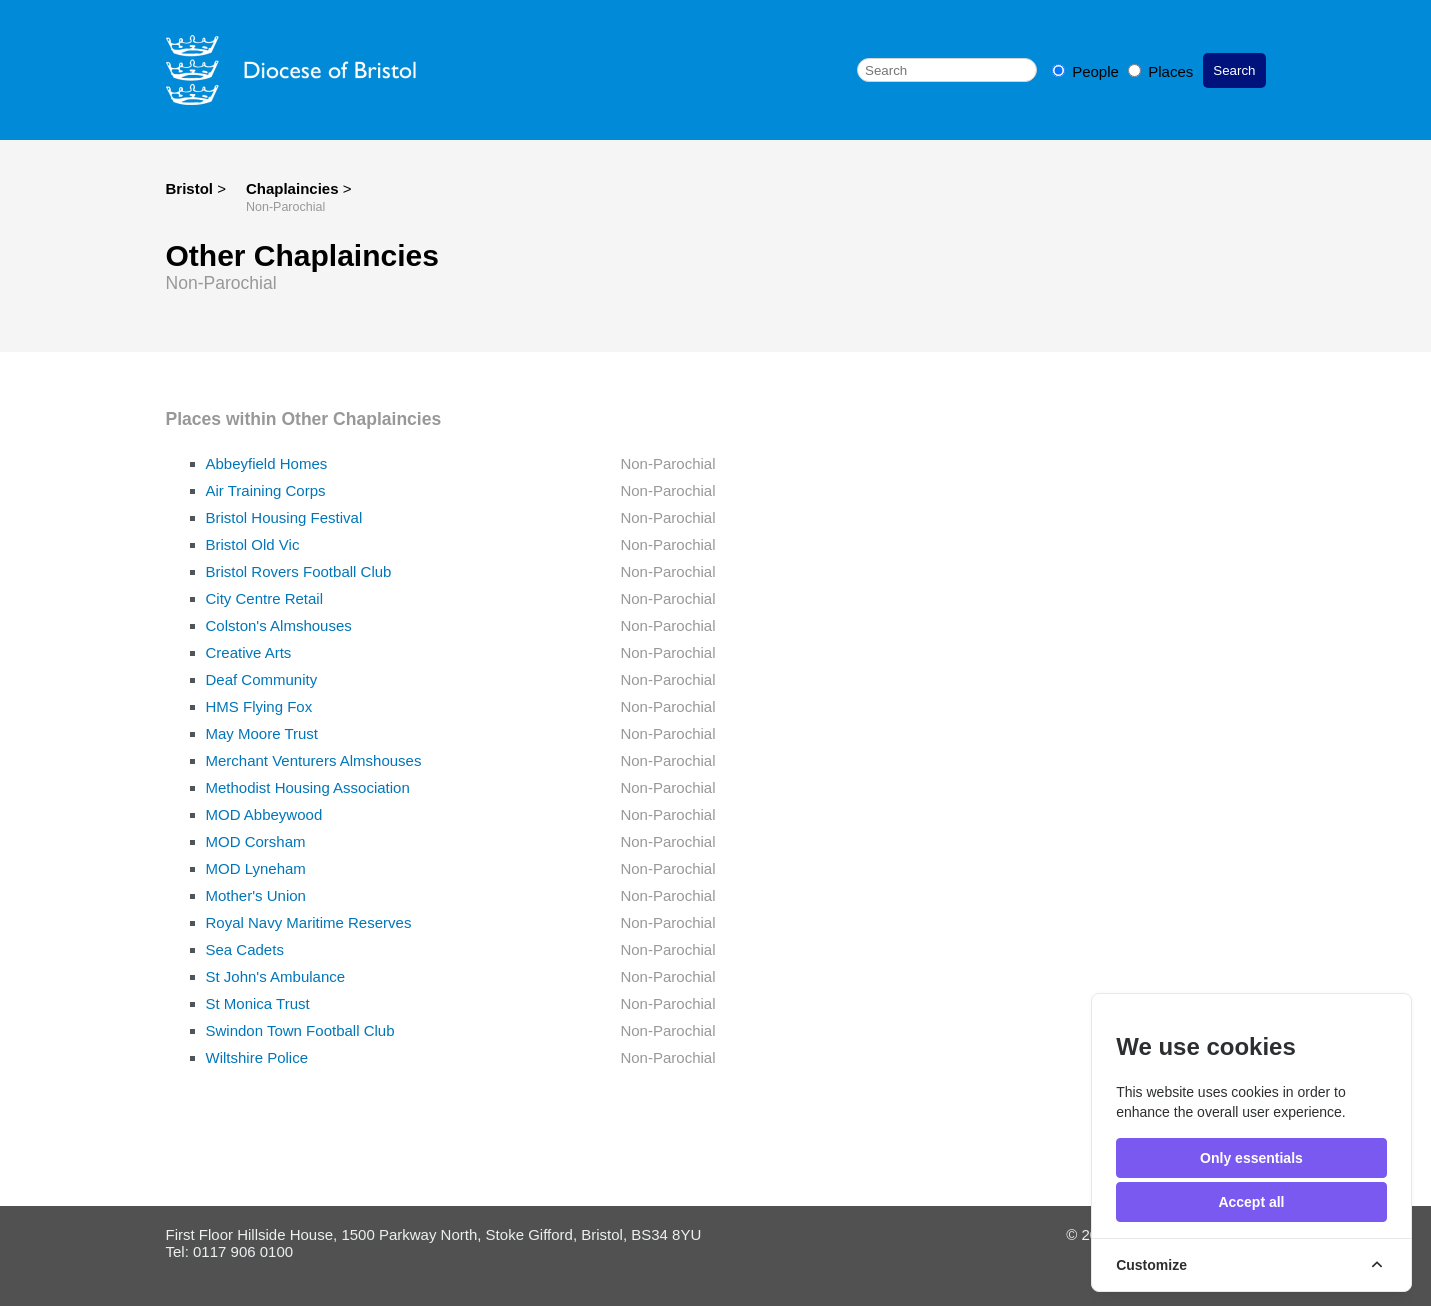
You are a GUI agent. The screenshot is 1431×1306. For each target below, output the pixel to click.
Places (1160, 71)
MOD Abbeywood (264, 814)
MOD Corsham (256, 841)
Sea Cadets (245, 949)
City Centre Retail (265, 598)
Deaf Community (262, 679)
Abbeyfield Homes (267, 463)
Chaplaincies (294, 188)
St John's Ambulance (276, 976)
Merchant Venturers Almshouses (314, 760)
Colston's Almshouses (279, 625)
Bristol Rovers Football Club (299, 571)
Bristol (190, 188)
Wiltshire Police (257, 1057)
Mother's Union (256, 895)
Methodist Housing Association (308, 787)
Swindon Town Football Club (300, 1030)
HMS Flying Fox (259, 706)
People (1087, 71)
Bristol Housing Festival (284, 517)
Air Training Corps (266, 490)
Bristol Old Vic (253, 544)
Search (1234, 70)
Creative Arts (249, 652)
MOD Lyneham (256, 868)
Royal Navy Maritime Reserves (309, 922)
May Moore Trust (262, 733)
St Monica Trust (258, 1003)
